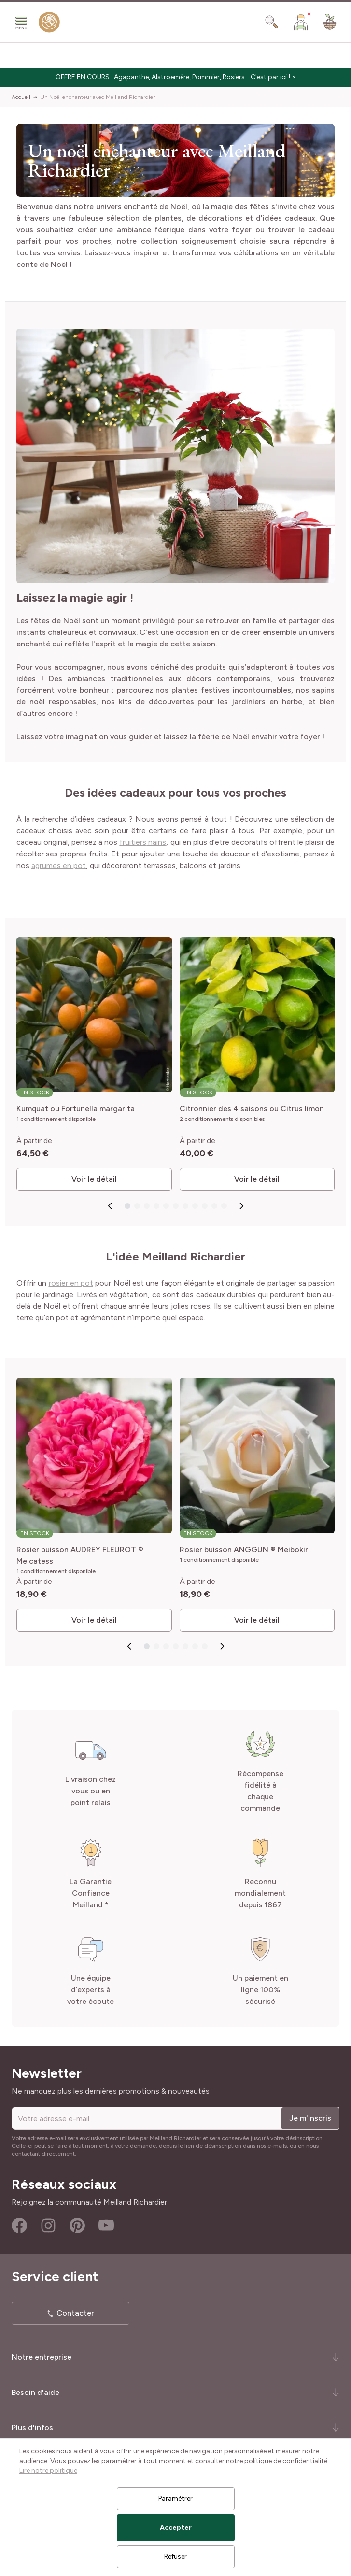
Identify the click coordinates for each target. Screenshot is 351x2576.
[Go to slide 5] (165, 1206)
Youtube (106, 2225)
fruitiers (132, 842)
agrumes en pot (58, 865)
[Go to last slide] (110, 1206)
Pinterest (77, 2225)
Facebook (19, 2225)
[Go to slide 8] (194, 1206)
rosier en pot (71, 1283)
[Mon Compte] (300, 22)
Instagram (48, 2225)
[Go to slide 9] (204, 1206)
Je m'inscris (310, 2118)
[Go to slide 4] (156, 1206)
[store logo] (49, 24)
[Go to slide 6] (175, 1206)
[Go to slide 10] (214, 1206)
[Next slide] (241, 1206)
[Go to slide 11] (223, 1206)
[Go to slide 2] (137, 1206)
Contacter (75, 2313)
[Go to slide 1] (127, 1206)
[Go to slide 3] (146, 1206)
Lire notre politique (48, 2470)
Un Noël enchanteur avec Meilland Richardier (97, 97)
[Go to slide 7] (185, 1206)
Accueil (21, 97)
